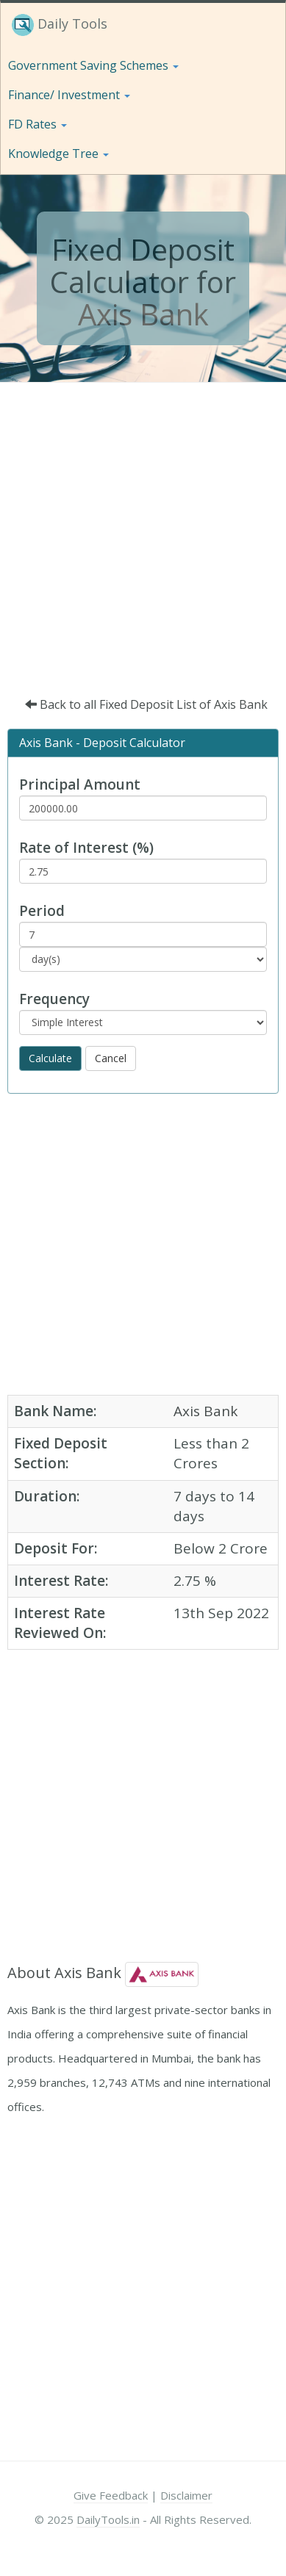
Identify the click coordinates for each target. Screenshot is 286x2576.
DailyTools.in (108, 2519)
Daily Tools (59, 25)
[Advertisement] (138, 527)
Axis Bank (143, 314)
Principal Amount (79, 784)
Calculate (50, 1058)
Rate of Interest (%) (86, 847)
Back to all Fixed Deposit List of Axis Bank (146, 704)
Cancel (110, 1058)
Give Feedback (111, 2495)
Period (42, 910)
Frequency (54, 999)
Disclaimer (186, 2495)
